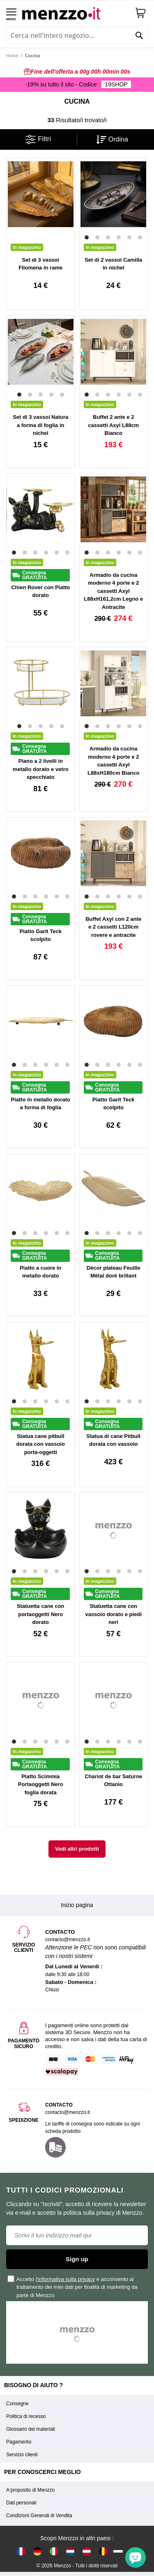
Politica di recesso (26, 2416)
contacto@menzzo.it (67, 2112)
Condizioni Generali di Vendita (39, 2515)
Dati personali (21, 2503)
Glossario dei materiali (30, 2429)
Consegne (17, 2403)
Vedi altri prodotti (77, 1849)
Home (12, 55)
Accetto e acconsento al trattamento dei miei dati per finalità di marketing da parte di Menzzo (73, 2286)
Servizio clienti (22, 2455)
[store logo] (75, 13)
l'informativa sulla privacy (65, 2279)
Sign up (77, 2258)
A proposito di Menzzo (30, 2490)
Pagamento (18, 2442)
